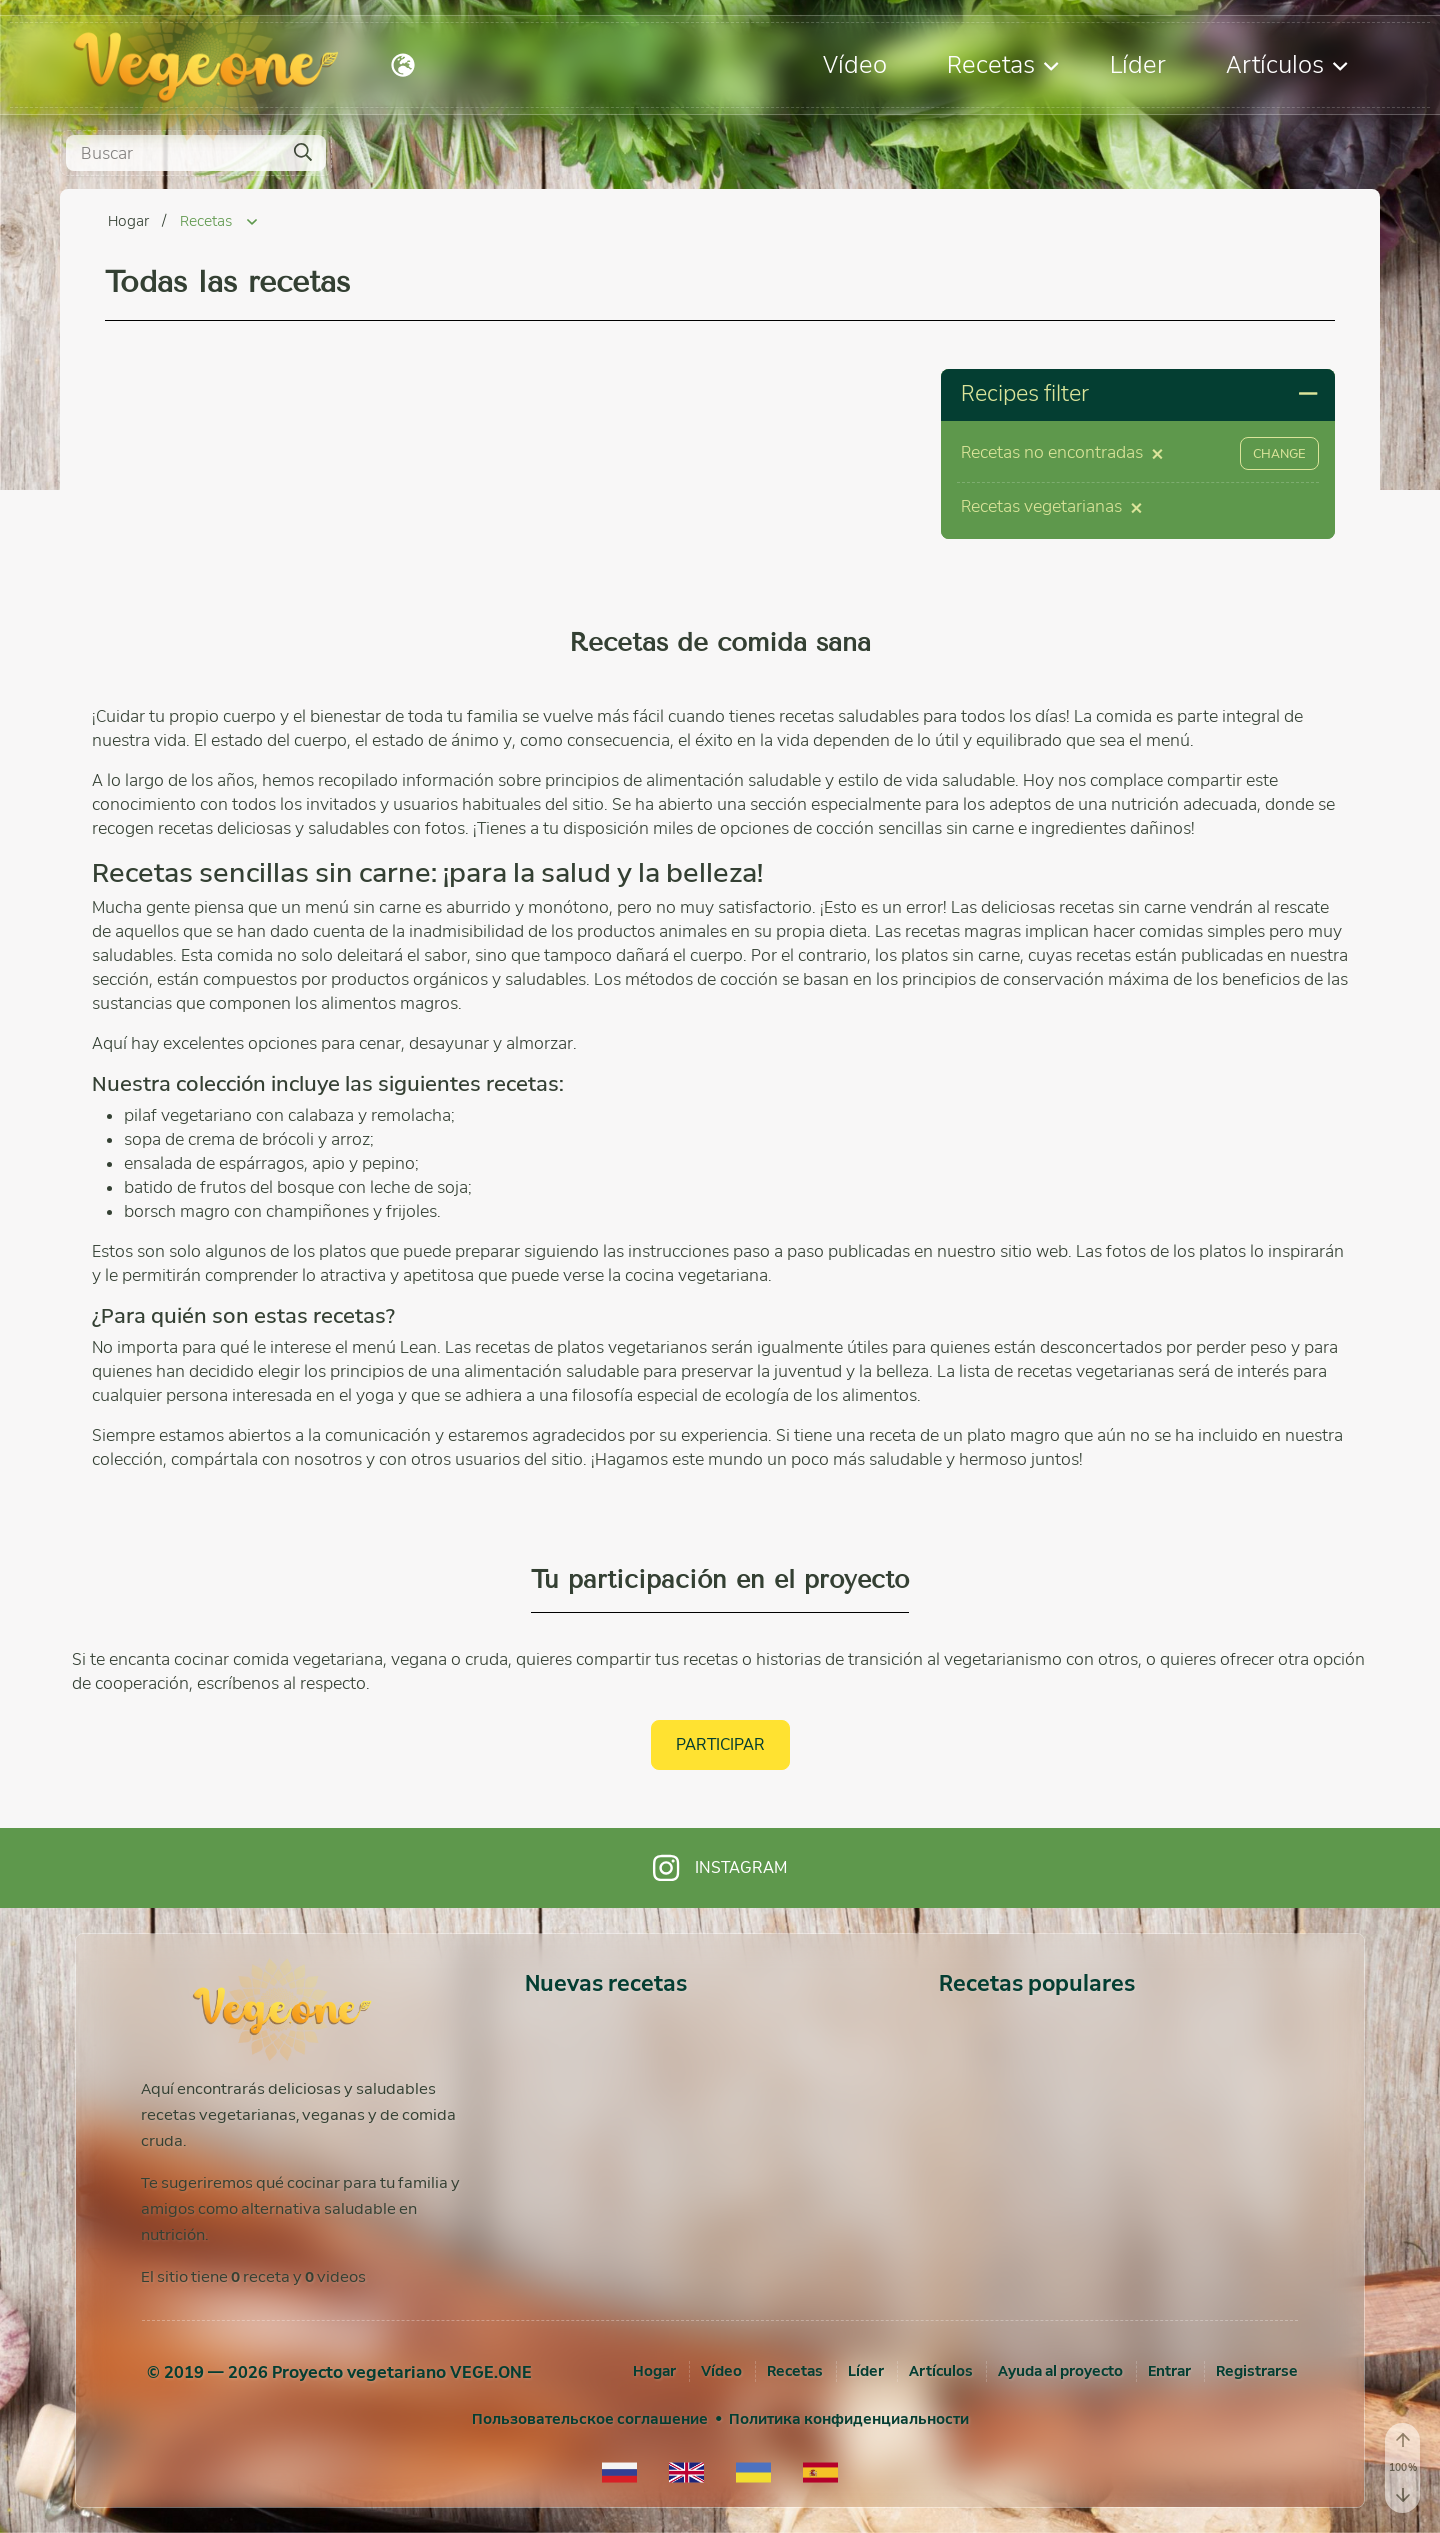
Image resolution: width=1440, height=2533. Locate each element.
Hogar (130, 221)
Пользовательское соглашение (590, 2419)
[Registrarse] (1257, 2371)
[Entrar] (1169, 2371)
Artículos (1286, 64)
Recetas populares (1037, 1984)
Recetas (1002, 64)
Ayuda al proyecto (1060, 2371)
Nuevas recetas (606, 1984)
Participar (720, 1744)
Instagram (719, 1868)
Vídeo (855, 64)
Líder (1138, 64)
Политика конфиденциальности (849, 2419)
